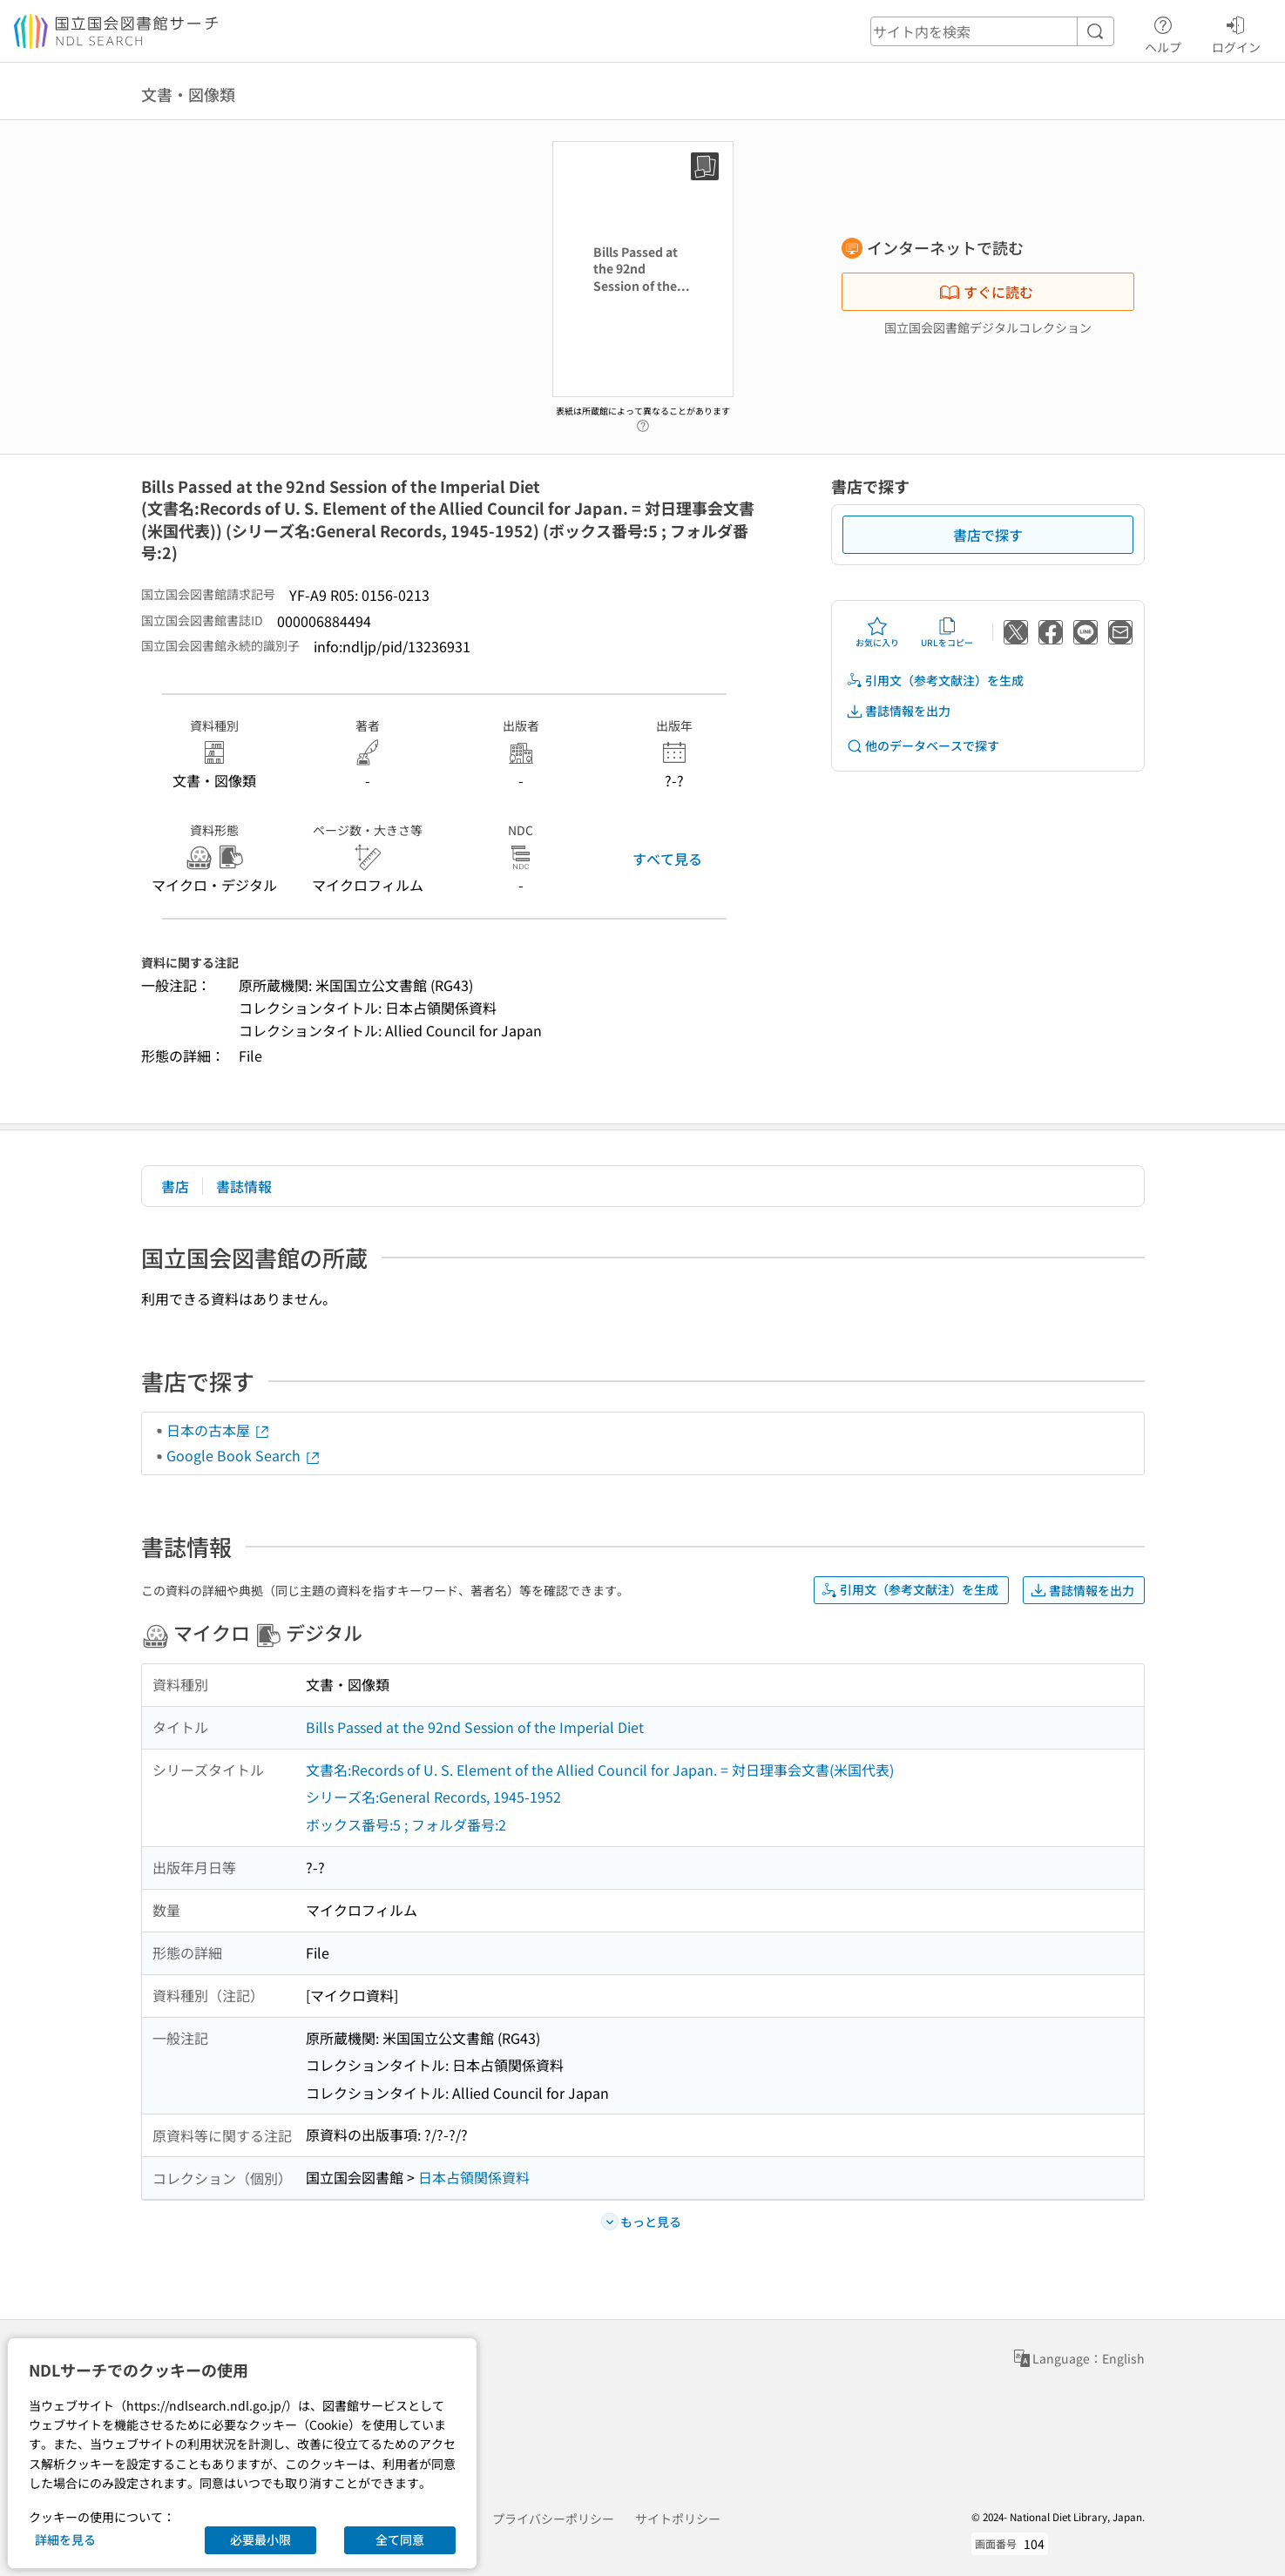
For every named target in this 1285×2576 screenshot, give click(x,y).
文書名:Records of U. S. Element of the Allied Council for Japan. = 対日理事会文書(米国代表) (600, 1769)
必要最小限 (260, 2539)
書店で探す (988, 534)
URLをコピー (947, 632)
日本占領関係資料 (474, 2177)
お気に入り (877, 632)
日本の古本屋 (218, 1429)
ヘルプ (1163, 32)
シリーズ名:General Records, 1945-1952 (433, 1796)
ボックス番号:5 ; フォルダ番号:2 (406, 1824)
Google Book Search (243, 1455)
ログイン (1236, 32)
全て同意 (399, 2539)
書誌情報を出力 (898, 711)
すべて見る (667, 858)
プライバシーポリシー (553, 2518)
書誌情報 (244, 1186)
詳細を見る (65, 2539)
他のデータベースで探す (922, 746)
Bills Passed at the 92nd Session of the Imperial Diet (475, 1726)
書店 (175, 1186)
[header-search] (992, 31)
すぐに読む (986, 291)
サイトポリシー (677, 2518)
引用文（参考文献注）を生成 (935, 680)
